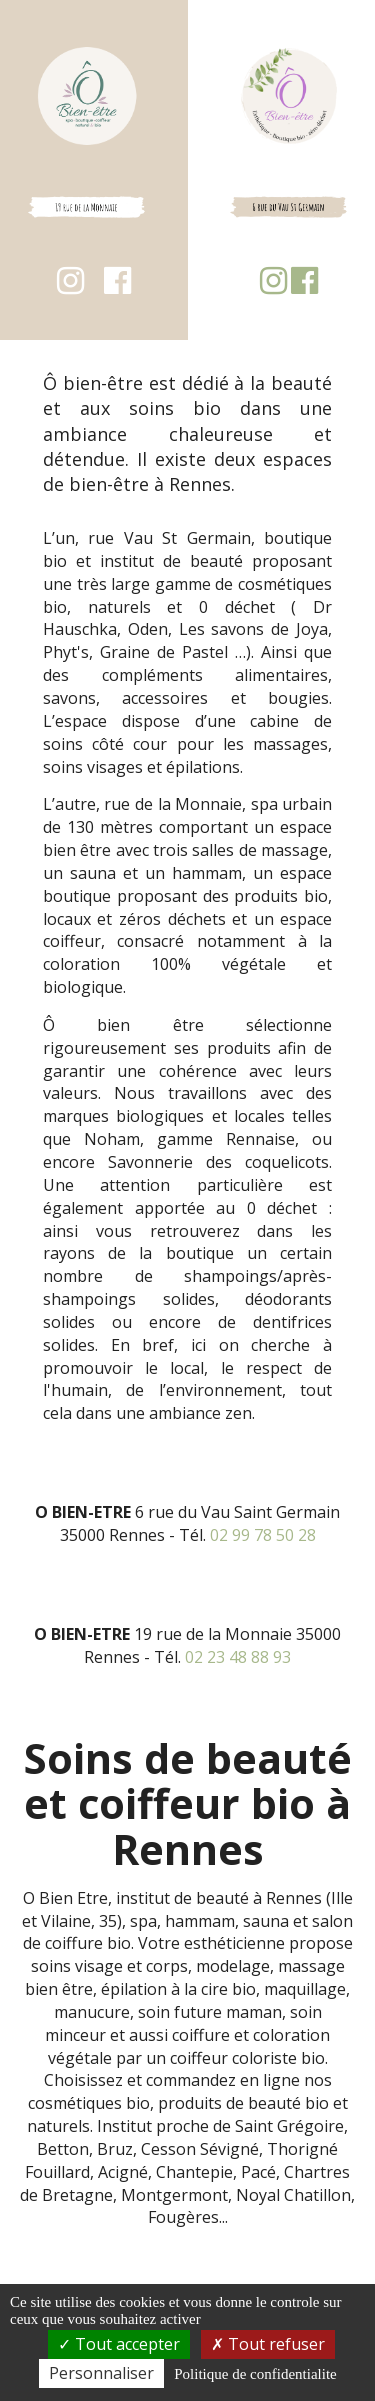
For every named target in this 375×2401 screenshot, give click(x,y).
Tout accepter (119, 2344)
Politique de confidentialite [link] (255, 2374)
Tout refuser (268, 2344)
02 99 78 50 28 (263, 1535)
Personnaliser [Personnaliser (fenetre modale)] (101, 2373)
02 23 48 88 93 (238, 1657)
